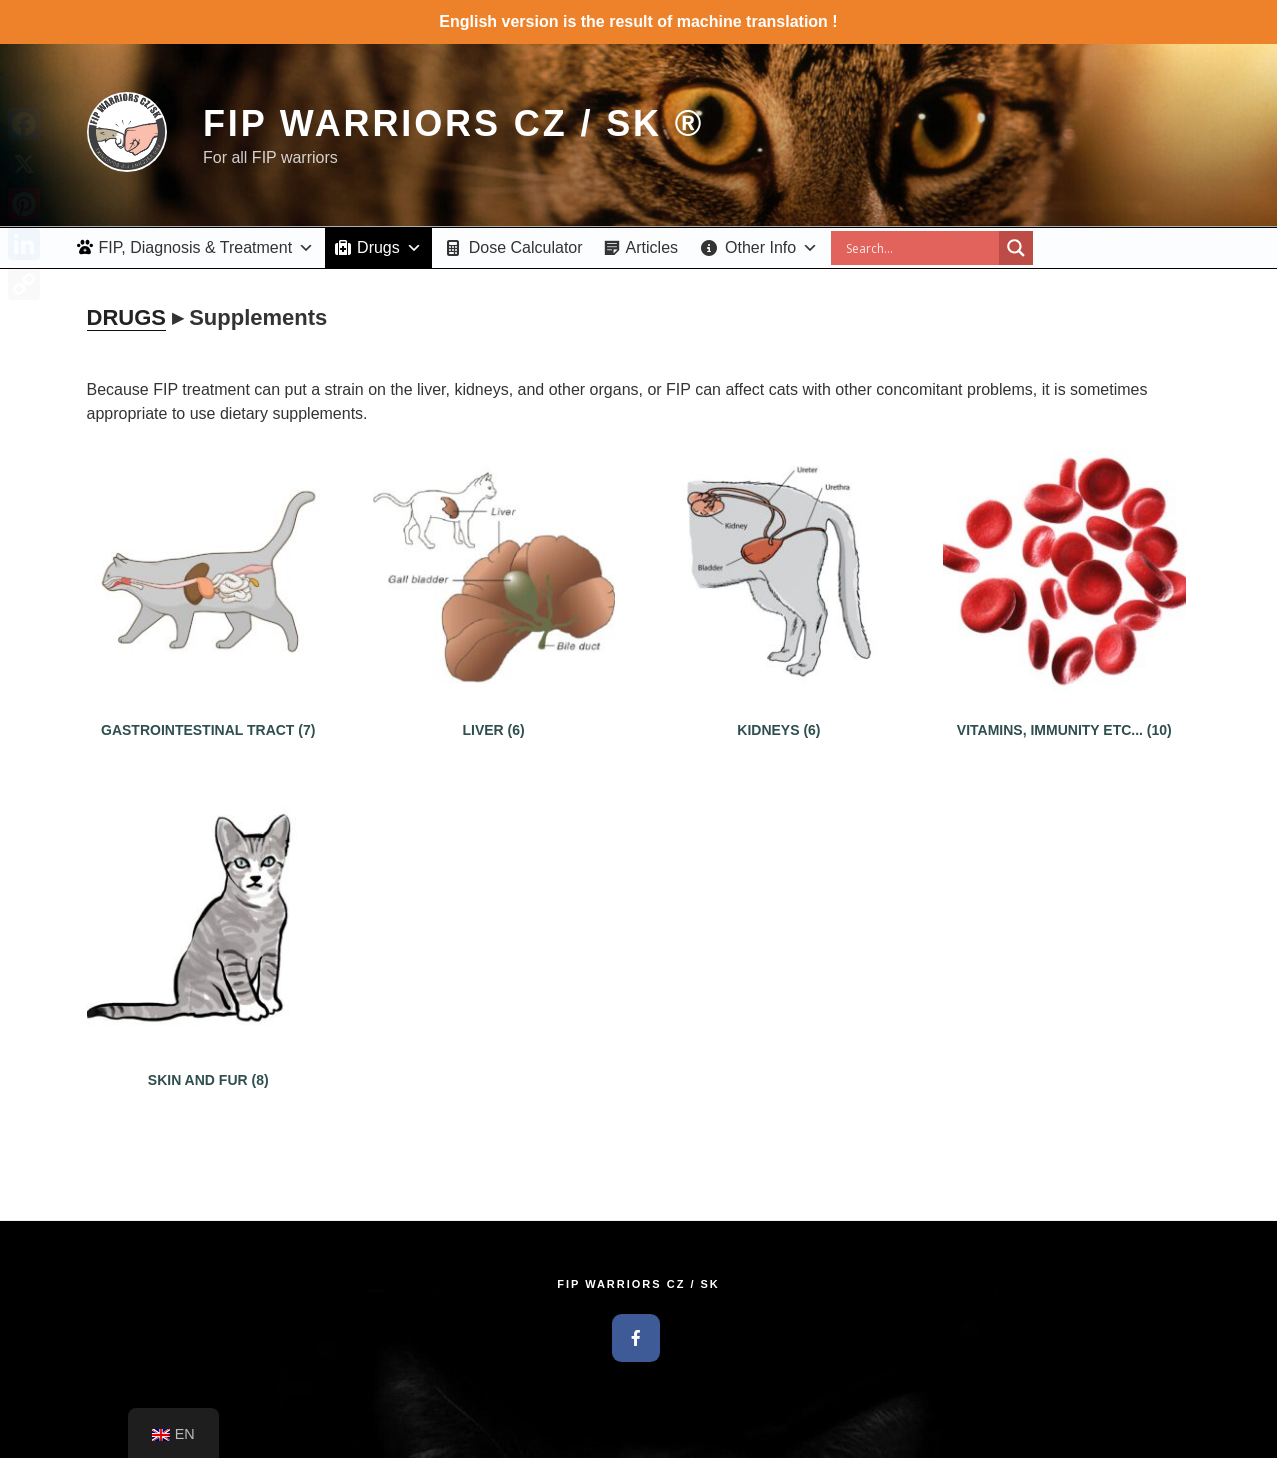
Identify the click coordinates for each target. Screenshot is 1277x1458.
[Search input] (920, 248)
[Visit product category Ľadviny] (778, 710)
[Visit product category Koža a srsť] (208, 1060)
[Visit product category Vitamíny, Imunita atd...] (1064, 710)
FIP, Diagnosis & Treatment (207, 247)
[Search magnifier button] (1016, 248)
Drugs (389, 247)
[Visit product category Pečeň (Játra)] (493, 710)
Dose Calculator (526, 247)
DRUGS (126, 317)
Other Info (771, 247)
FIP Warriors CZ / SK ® (453, 123)
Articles (652, 247)
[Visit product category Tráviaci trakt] (208, 710)
